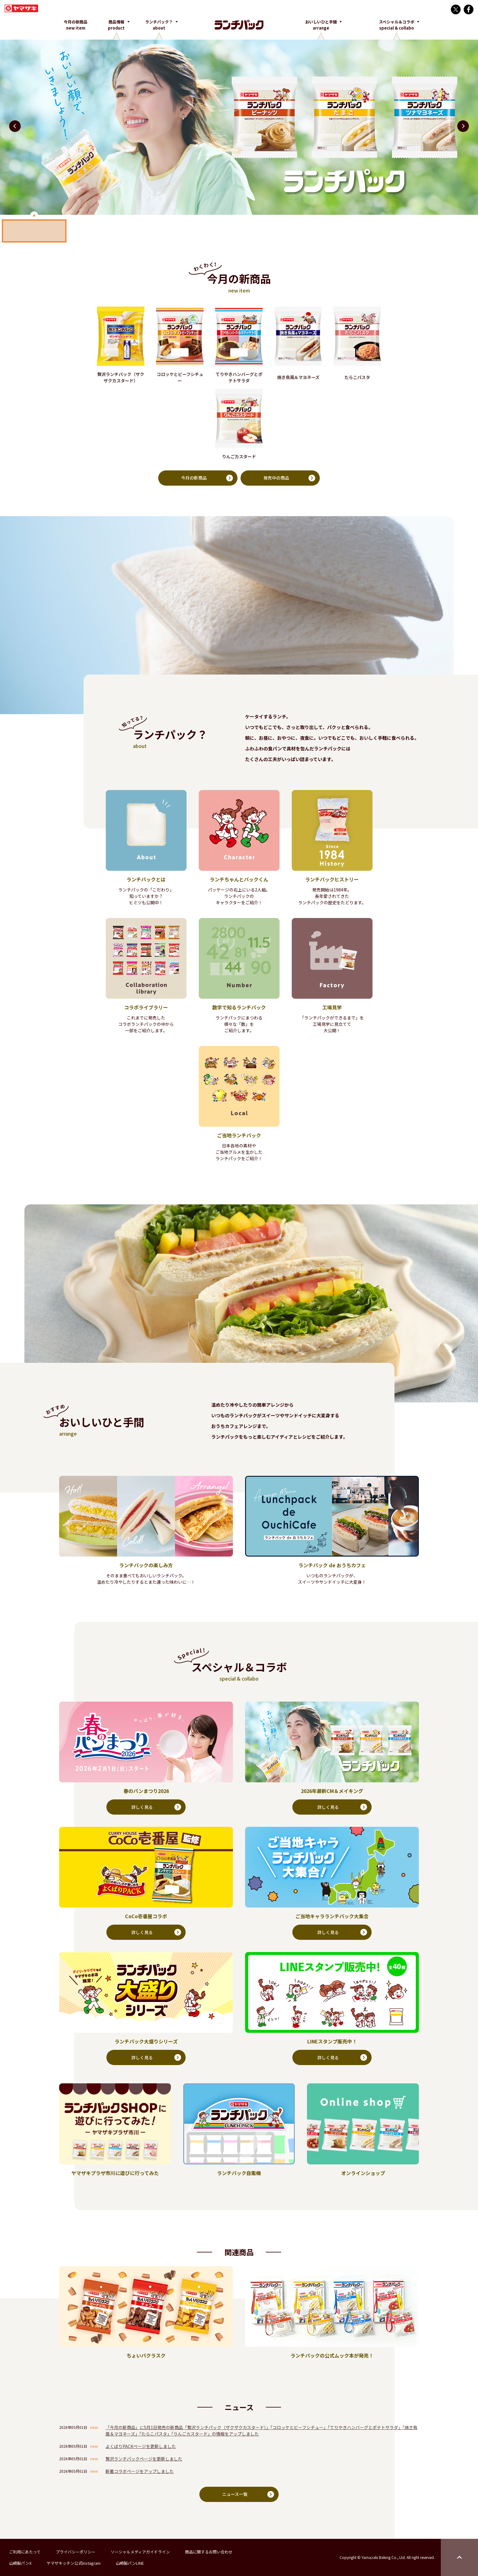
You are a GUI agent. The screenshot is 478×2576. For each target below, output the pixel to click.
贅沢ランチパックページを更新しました (143, 2459)
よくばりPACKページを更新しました (140, 2446)
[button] (463, 126)
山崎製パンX (20, 2563)
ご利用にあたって (25, 2552)
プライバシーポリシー (75, 2552)
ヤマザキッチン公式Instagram (74, 2563)
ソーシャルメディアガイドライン (140, 2552)
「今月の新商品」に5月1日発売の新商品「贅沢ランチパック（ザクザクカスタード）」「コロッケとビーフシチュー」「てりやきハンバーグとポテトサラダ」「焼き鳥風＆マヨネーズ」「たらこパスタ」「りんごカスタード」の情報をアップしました (261, 2431)
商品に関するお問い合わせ (209, 2552)
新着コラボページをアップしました (139, 2471)
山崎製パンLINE (130, 2563)
